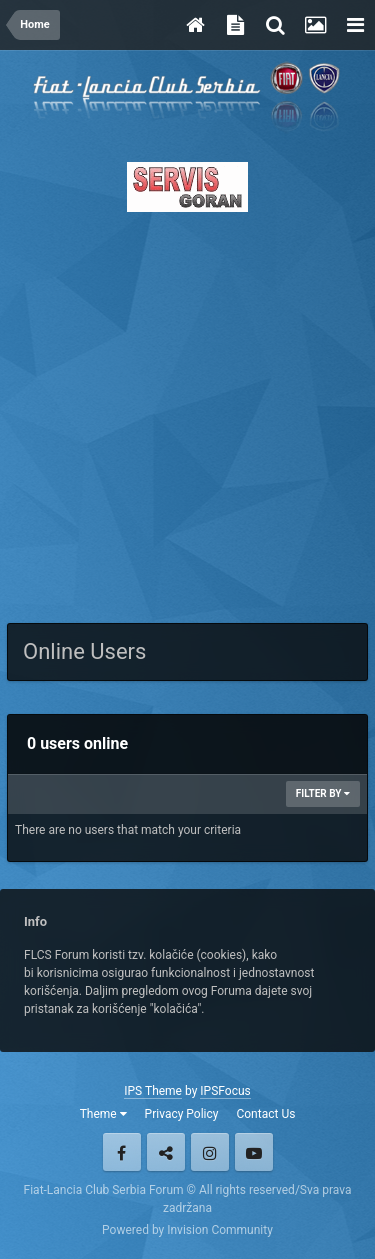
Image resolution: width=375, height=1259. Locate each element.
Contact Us (265, 1114)
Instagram (210, 1152)
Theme (103, 1114)
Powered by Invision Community (187, 1230)
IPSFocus (225, 1091)
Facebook (122, 1152)
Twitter (166, 1152)
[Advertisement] (187, 411)
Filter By (323, 793)
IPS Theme (153, 1091)
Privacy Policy (182, 1114)
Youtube (254, 1152)
